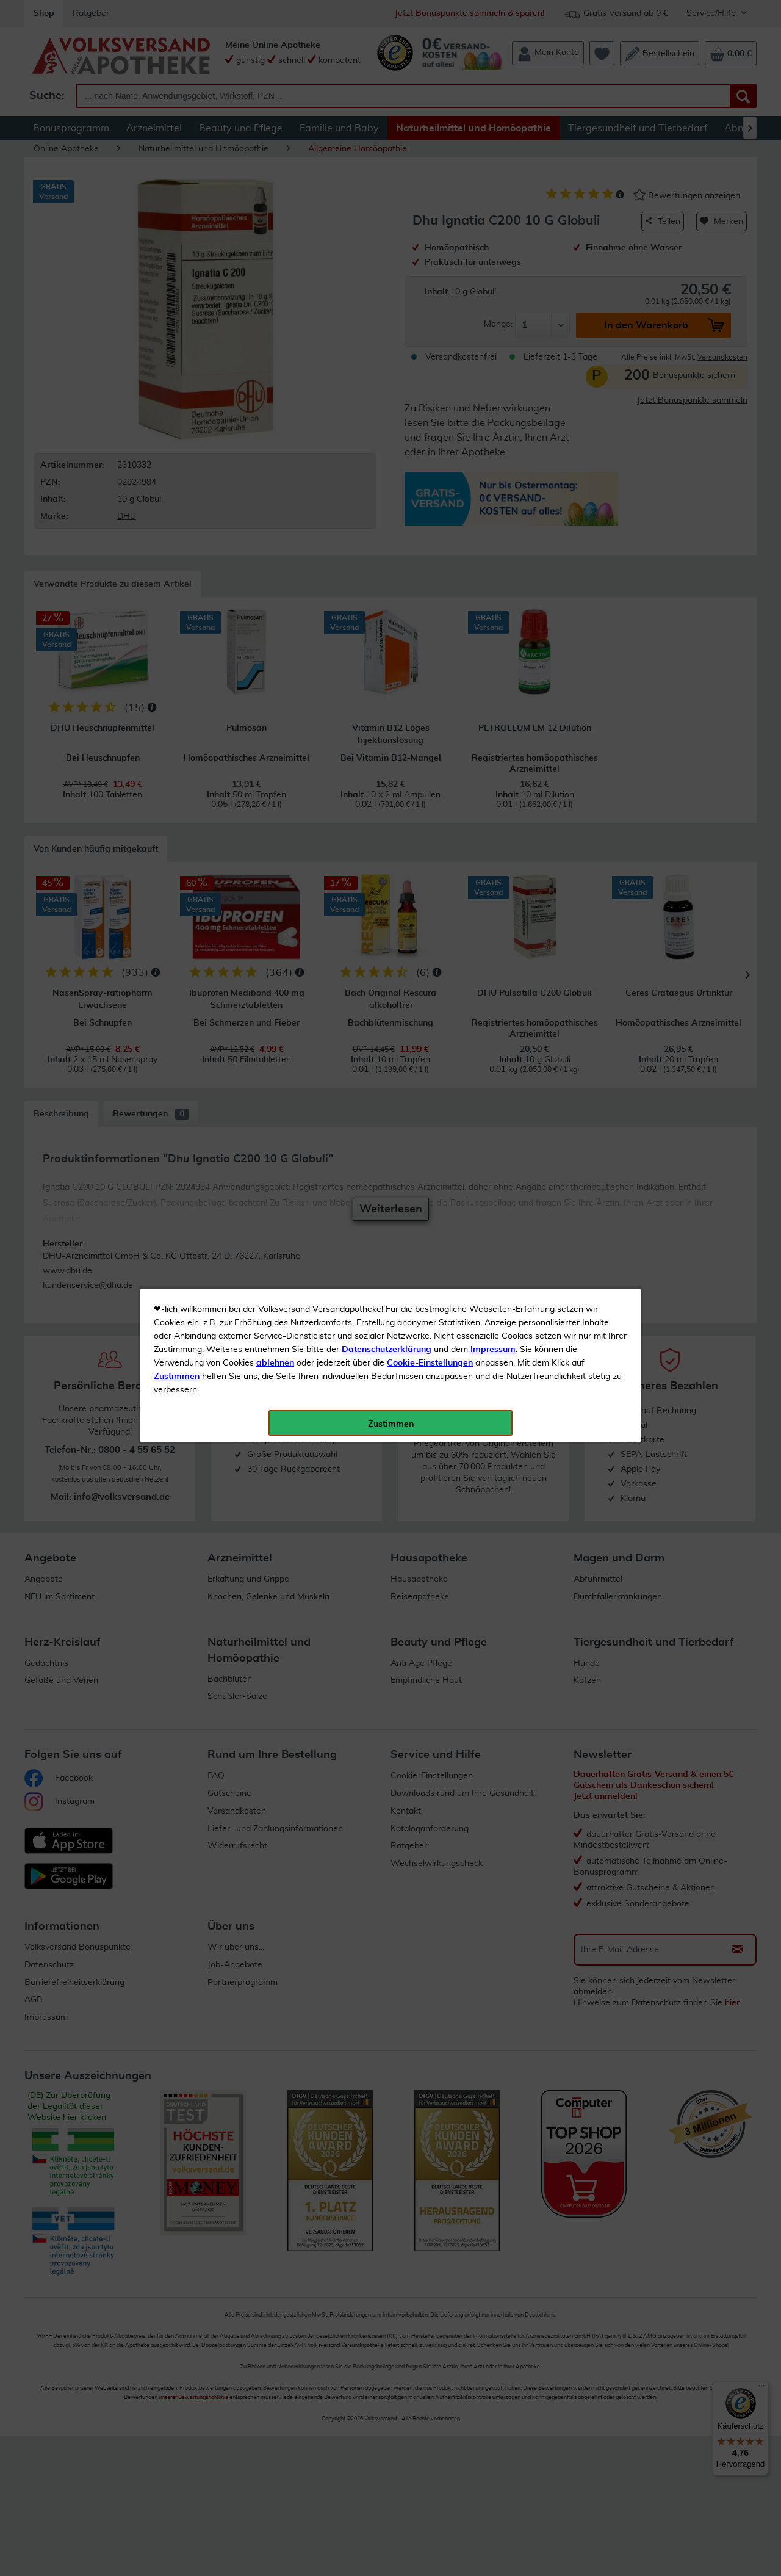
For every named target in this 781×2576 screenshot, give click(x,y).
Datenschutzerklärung (386, 274)
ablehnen (275, 287)
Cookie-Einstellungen (430, 287)
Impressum (493, 274)
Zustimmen (177, 301)
